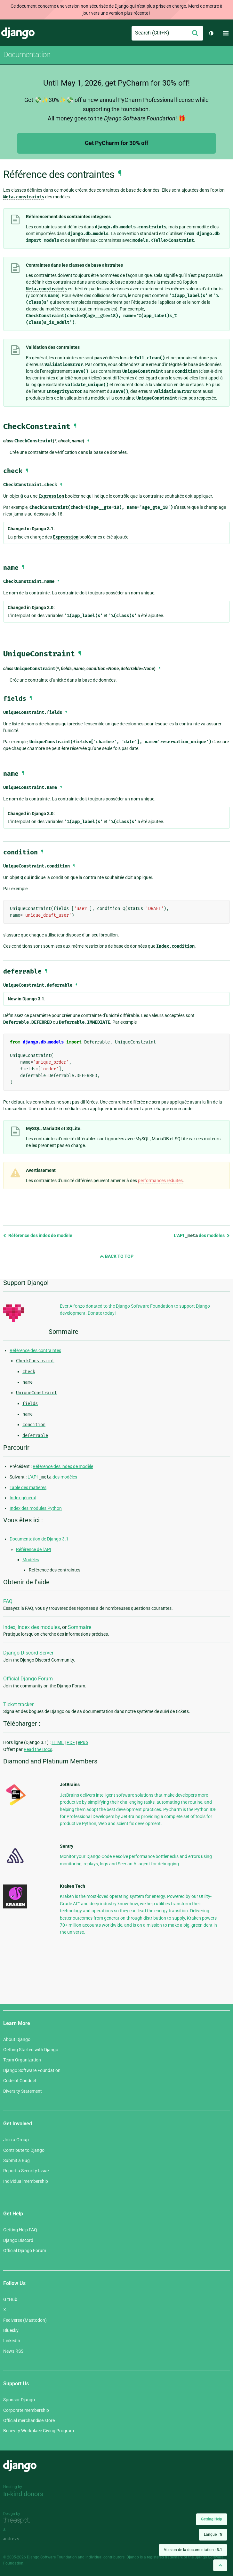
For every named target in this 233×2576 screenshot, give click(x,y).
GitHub (10, 2299)
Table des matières (28, 1487)
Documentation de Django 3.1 (39, 1538)
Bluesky (11, 2330)
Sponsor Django (19, 2399)
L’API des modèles (202, 1235)
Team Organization (22, 2059)
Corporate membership (26, 2410)
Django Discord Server (28, 1653)
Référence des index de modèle (37, 1235)
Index (9, 1627)
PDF (71, 1742)
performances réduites (160, 1180)
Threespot (18, 2521)
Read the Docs (38, 1749)
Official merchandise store (29, 2420)
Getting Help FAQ (20, 2229)
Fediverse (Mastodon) (25, 2320)
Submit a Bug (16, 2160)
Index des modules (39, 1627)
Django (18, 33)
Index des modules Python (36, 1508)
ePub (83, 1742)
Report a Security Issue (26, 2170)
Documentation (26, 54)
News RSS (13, 2351)
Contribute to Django (23, 2150)
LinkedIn (11, 2340)
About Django (16, 2039)
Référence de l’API (33, 1549)
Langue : (213, 2534)
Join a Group (16, 2139)
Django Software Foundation (31, 2070)
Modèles (30, 1559)
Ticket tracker (18, 1704)
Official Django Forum (28, 1679)
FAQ (7, 1601)
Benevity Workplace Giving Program (38, 2430)
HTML (58, 1742)
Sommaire (79, 1627)
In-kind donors (23, 2494)
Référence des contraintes (35, 1350)
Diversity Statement (22, 2091)
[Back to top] (220, 2565)
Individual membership (25, 2181)
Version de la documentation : (193, 2550)
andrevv (18, 2539)
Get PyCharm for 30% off (116, 143)
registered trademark (165, 2557)
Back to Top (116, 1256)
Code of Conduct (19, 2080)
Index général (23, 1497)
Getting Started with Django (30, 2049)
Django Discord (18, 2240)
